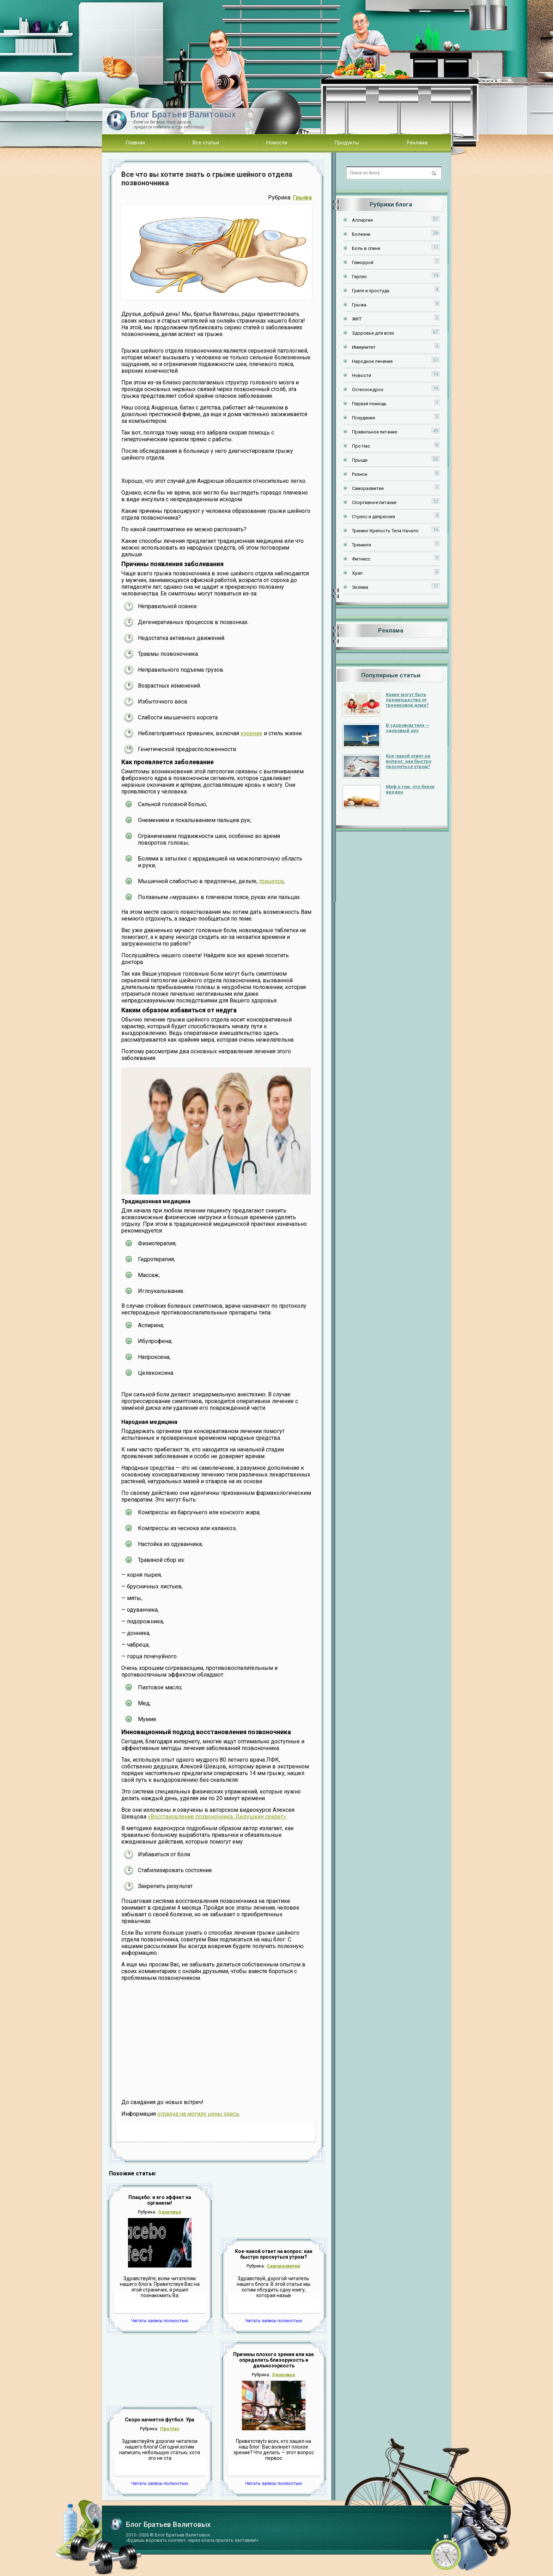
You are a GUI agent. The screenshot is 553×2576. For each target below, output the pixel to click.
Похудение (363, 417)
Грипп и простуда (370, 290)
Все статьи (206, 142)
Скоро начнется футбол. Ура (159, 2419)
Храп (357, 573)
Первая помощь (369, 403)
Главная (135, 142)
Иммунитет (364, 347)
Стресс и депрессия (373, 516)
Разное (359, 474)
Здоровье (169, 2212)
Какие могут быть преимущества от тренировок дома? (407, 700)
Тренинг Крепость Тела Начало (385, 530)
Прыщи (359, 460)
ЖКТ (356, 319)
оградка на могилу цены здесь (198, 2113)
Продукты (346, 142)
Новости (276, 142)
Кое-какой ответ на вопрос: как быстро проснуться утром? (273, 2254)
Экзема (360, 587)
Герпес (359, 276)
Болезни (361, 234)
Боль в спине (366, 248)
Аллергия (362, 220)
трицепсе (271, 881)
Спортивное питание (374, 502)
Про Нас (170, 2428)
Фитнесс (361, 559)
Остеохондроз (367, 389)
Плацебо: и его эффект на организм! (159, 2200)
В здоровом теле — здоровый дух (408, 728)
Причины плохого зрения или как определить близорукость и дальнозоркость (273, 2360)
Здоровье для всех (373, 333)
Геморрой (362, 262)
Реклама (417, 142)
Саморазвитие (283, 2266)
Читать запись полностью (159, 2320)
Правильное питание (374, 432)
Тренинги (361, 544)
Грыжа (302, 197)
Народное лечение (372, 361)
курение (251, 733)
